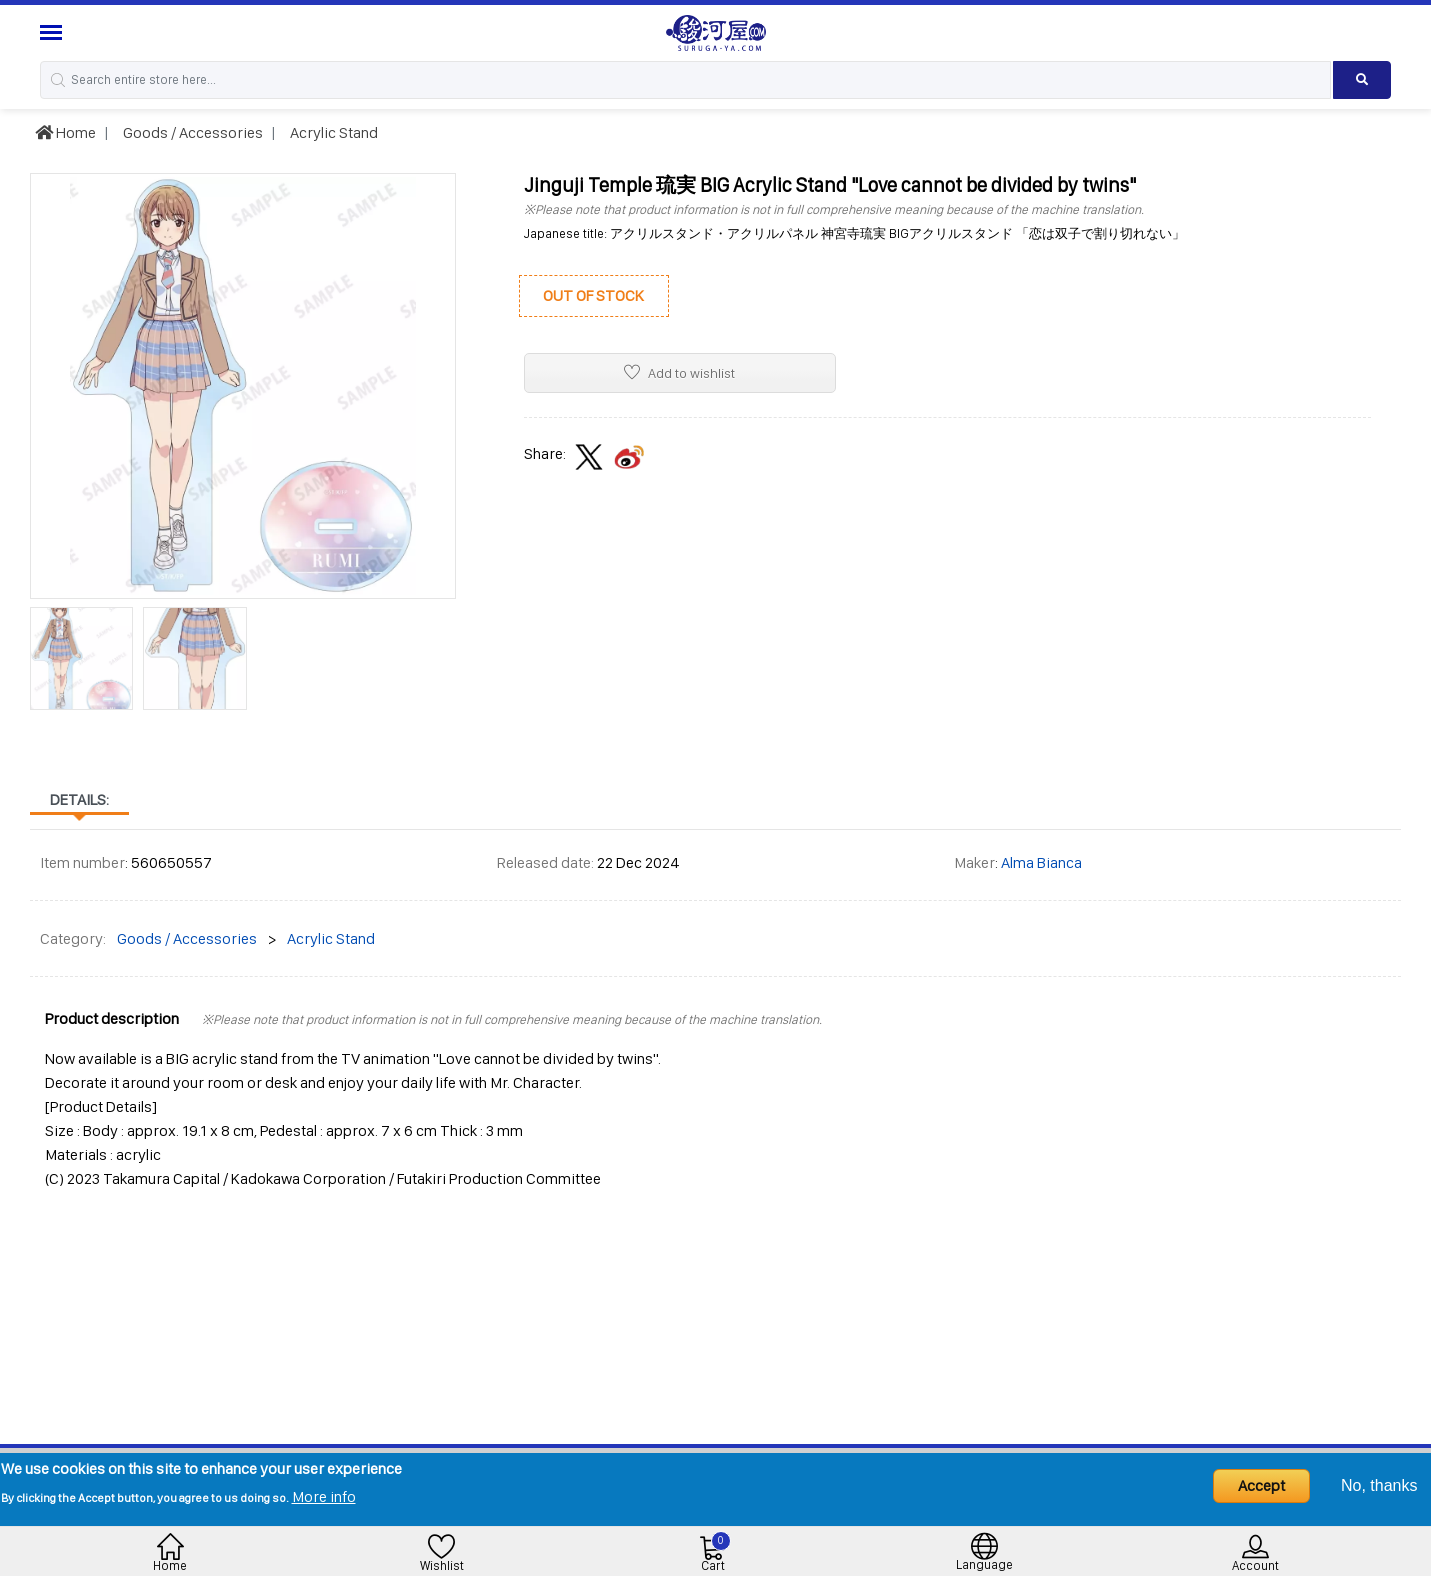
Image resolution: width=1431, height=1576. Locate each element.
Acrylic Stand (332, 132)
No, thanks (1379, 1485)
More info (324, 1496)
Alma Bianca (1041, 862)
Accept (1261, 1485)
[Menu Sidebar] (53, 32)
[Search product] (1362, 80)
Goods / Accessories (191, 132)
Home (65, 132)
